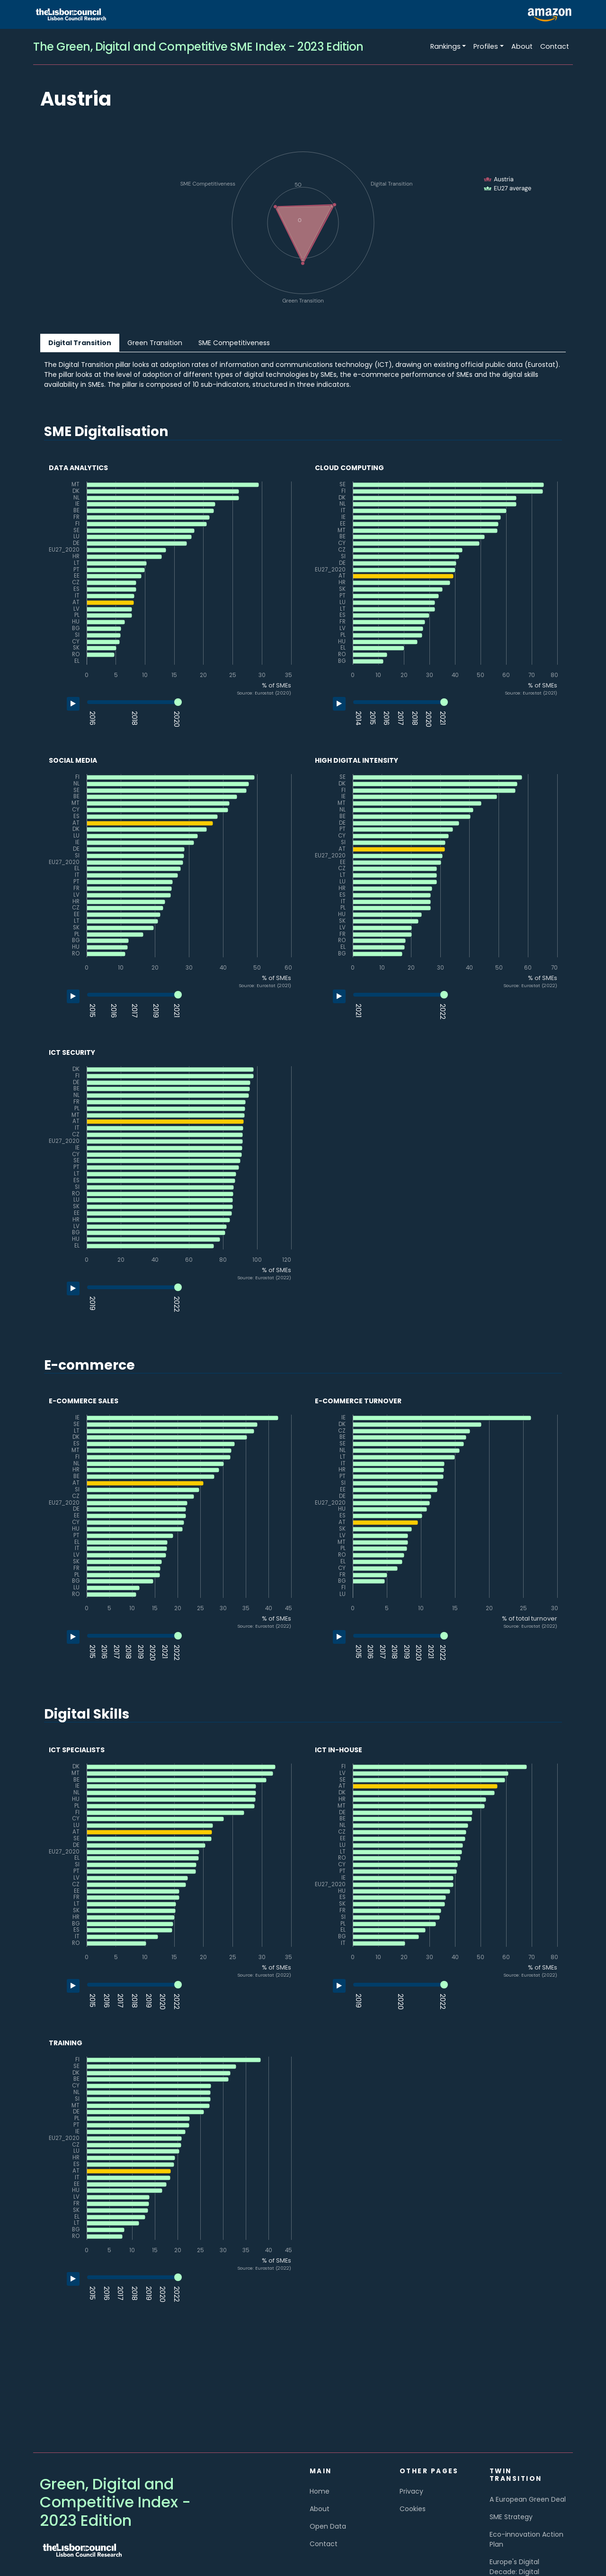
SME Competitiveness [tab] (234, 343)
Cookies (413, 2509)
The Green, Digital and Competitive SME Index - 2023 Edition (198, 46)
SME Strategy (511, 2517)
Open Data (328, 2526)
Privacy (411, 2491)
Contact (554, 46)
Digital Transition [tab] (79, 343)
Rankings (445, 46)
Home (320, 2491)
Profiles (485, 46)
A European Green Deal (528, 2499)
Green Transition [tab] (154, 343)
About (522, 46)
